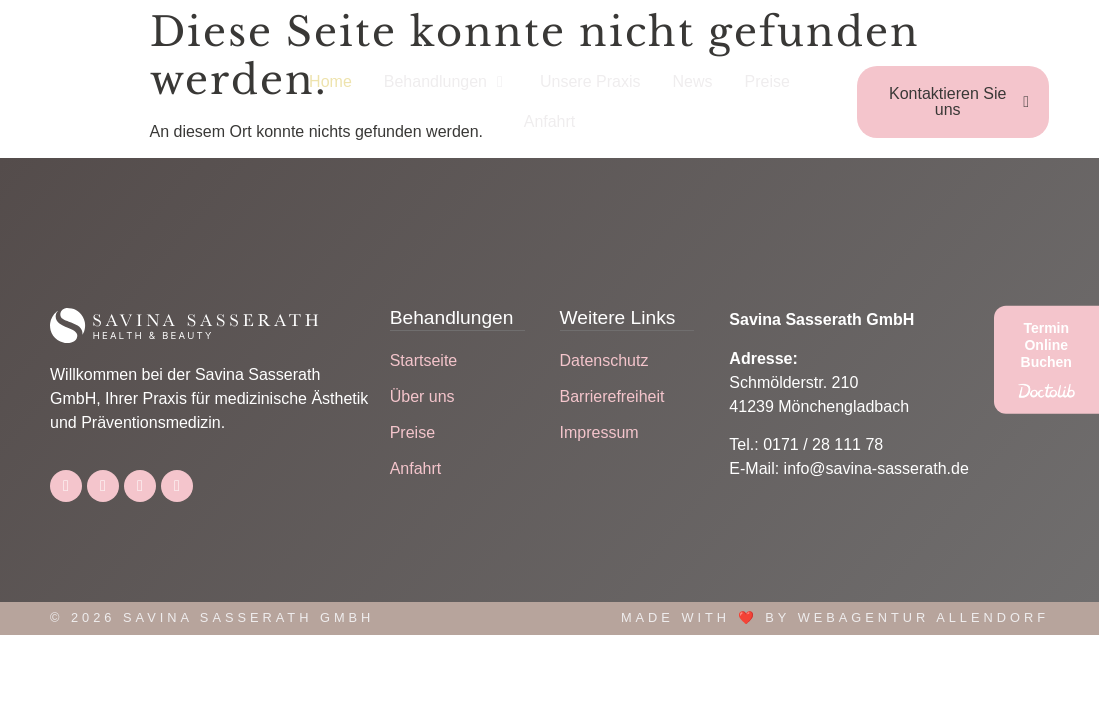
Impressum (599, 432)
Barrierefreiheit (612, 396)
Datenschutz (604, 360)
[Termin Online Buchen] (1046, 360)
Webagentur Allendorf (923, 617)
